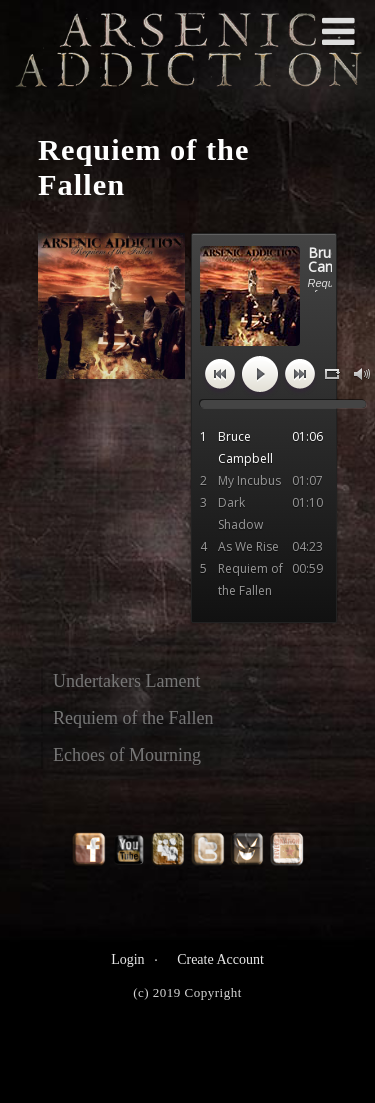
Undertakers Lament (126, 681)
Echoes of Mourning (127, 755)
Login (127, 959)
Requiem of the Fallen (133, 718)
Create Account (220, 959)
